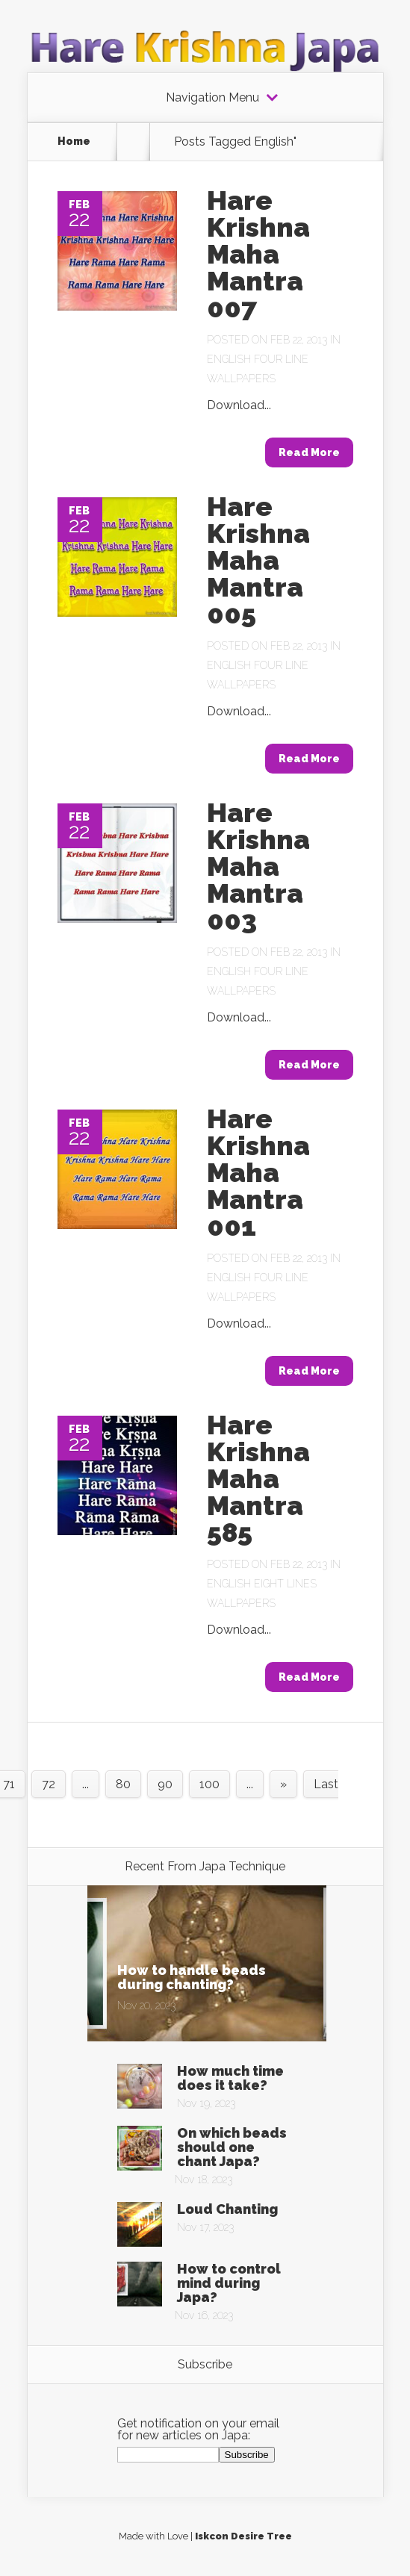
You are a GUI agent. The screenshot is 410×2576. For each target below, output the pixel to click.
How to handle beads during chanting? (191, 1977)
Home (74, 141)
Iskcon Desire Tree (243, 2536)
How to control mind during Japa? (229, 2283)
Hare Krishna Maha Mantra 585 (258, 1478)
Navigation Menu (212, 98)
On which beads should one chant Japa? (232, 2147)
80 (123, 1784)
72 (48, 1784)
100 (209, 1784)
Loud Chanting (227, 2209)
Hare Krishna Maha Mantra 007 (258, 253)
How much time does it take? (230, 2078)
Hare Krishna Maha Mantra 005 (258, 560)
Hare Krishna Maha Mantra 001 (258, 1172)
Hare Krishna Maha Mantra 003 (258, 866)
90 (165, 1784)
